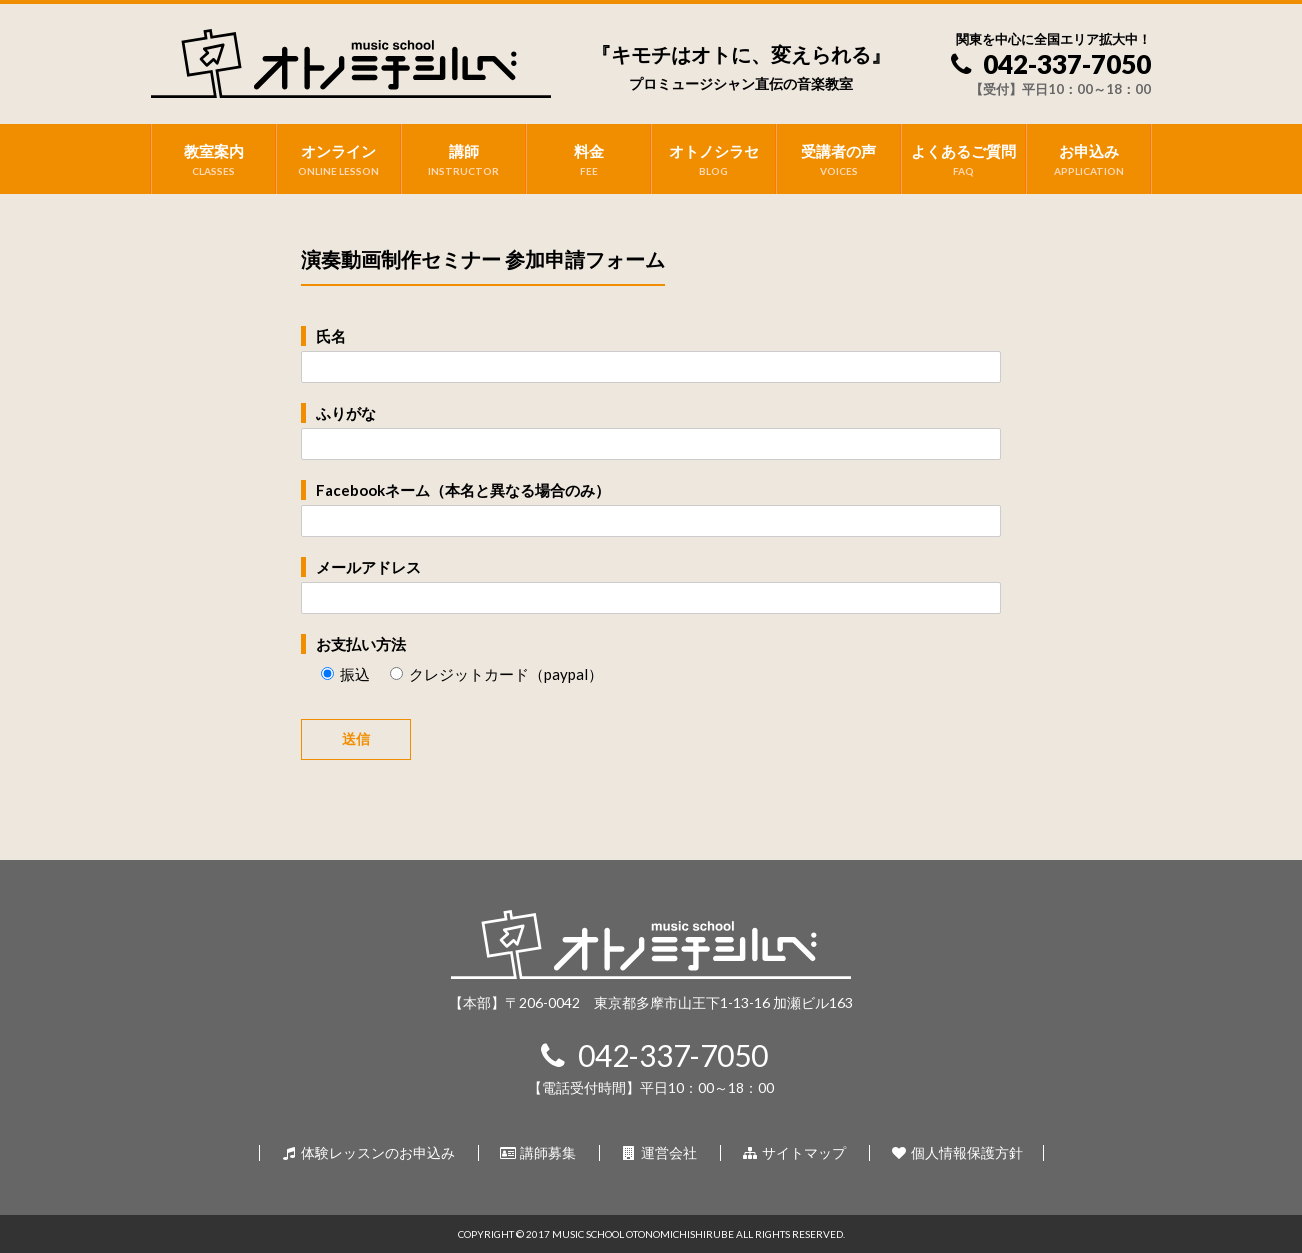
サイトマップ (793, 1152)
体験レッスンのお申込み (367, 1152)
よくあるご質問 (963, 160)
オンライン (338, 160)
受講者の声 (838, 160)
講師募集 (537, 1152)
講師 (463, 160)
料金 (588, 160)
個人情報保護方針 (956, 1152)
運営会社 (658, 1152)
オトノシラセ (713, 160)
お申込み (1088, 160)
